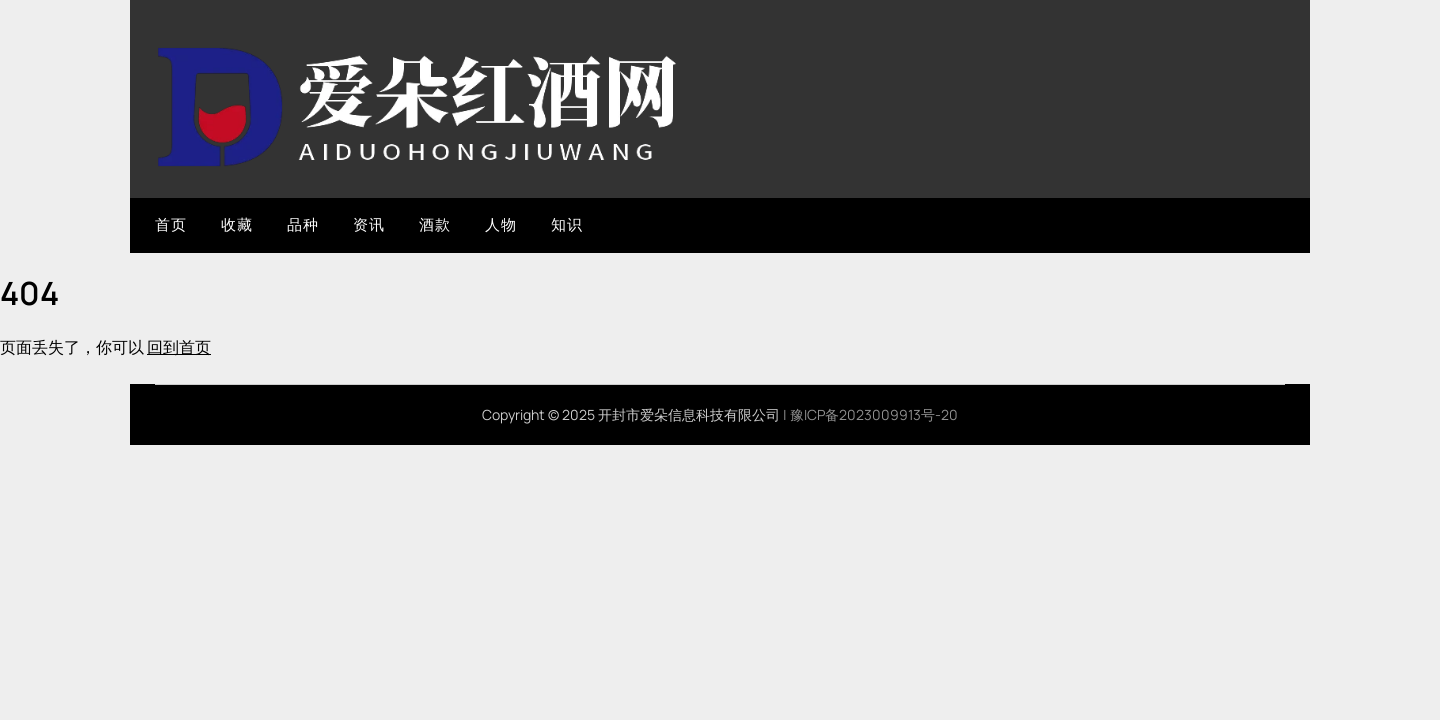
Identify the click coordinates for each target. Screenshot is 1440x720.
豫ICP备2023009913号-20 (874, 414)
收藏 (236, 224)
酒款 (434, 224)
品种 (302, 224)
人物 (500, 224)
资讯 (368, 224)
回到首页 (179, 347)
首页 (170, 224)
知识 (566, 224)
